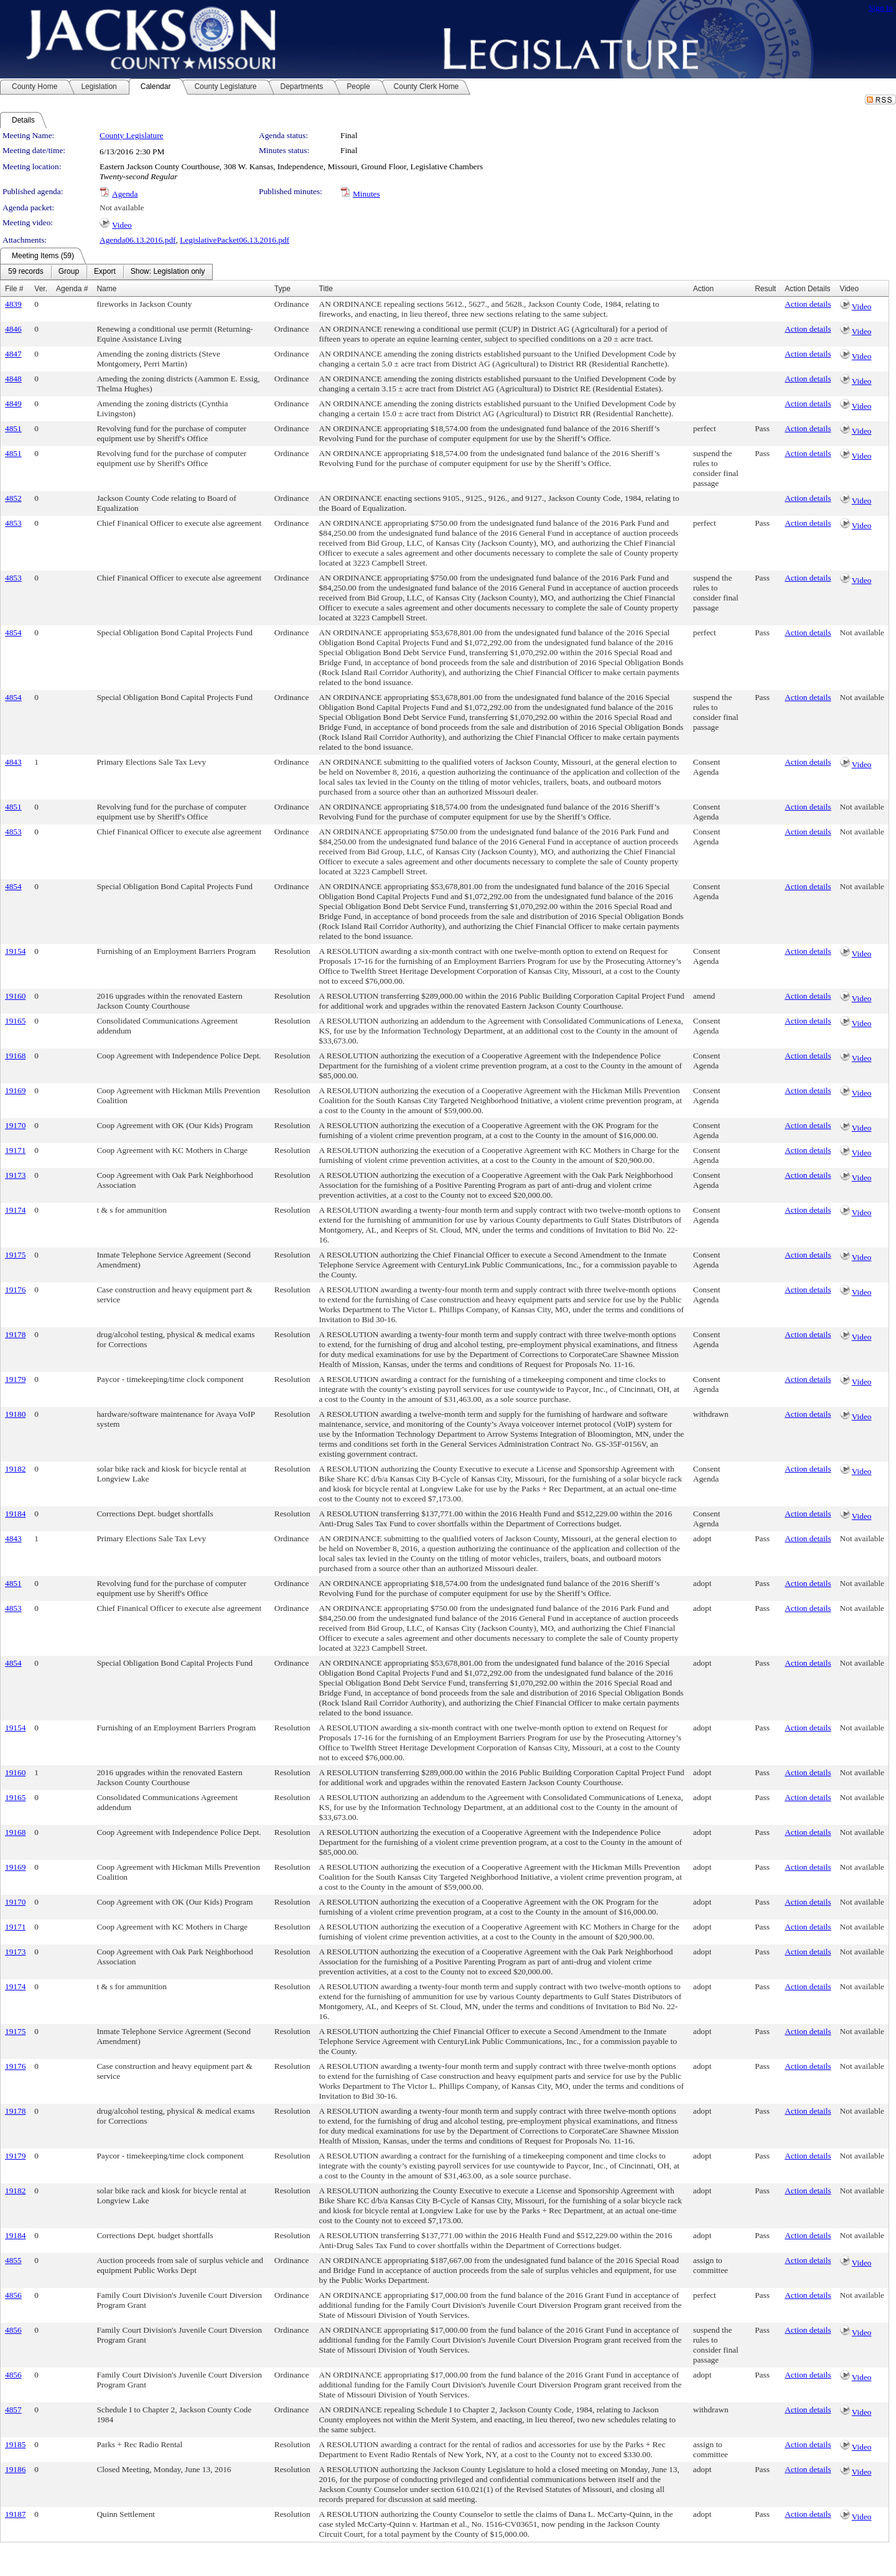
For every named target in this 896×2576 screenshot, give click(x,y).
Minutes (366, 193)
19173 (15, 1175)
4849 (13, 403)
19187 (15, 2514)
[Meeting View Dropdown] (167, 271)
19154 (15, 951)
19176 (15, 1289)
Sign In (881, 7)
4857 (13, 2409)
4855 (13, 2260)
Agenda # (72, 288)
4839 (13, 304)
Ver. (40, 288)
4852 (13, 498)
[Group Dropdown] (68, 271)
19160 (15, 996)
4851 (13, 428)
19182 (15, 1468)
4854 (13, 632)
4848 (13, 378)
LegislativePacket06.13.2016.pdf (234, 240)
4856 (13, 2295)
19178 (15, 1334)
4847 (13, 353)
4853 (13, 523)
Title (326, 288)
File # (14, 288)
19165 (15, 1020)
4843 (13, 762)
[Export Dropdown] (104, 271)
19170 (15, 1125)
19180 (15, 1414)
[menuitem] (26, 271)
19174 (15, 1210)
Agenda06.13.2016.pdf (138, 240)
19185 (15, 2444)
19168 (15, 1055)
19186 (15, 2469)
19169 (15, 1090)
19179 (15, 1379)
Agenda (125, 193)
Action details (808, 304)
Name (106, 288)
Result (765, 288)
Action (703, 288)
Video (122, 225)
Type (282, 288)
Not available (122, 207)
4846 (13, 329)
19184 (15, 1513)
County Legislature (132, 135)
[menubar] (106, 272)
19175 (15, 1254)
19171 (15, 1150)
